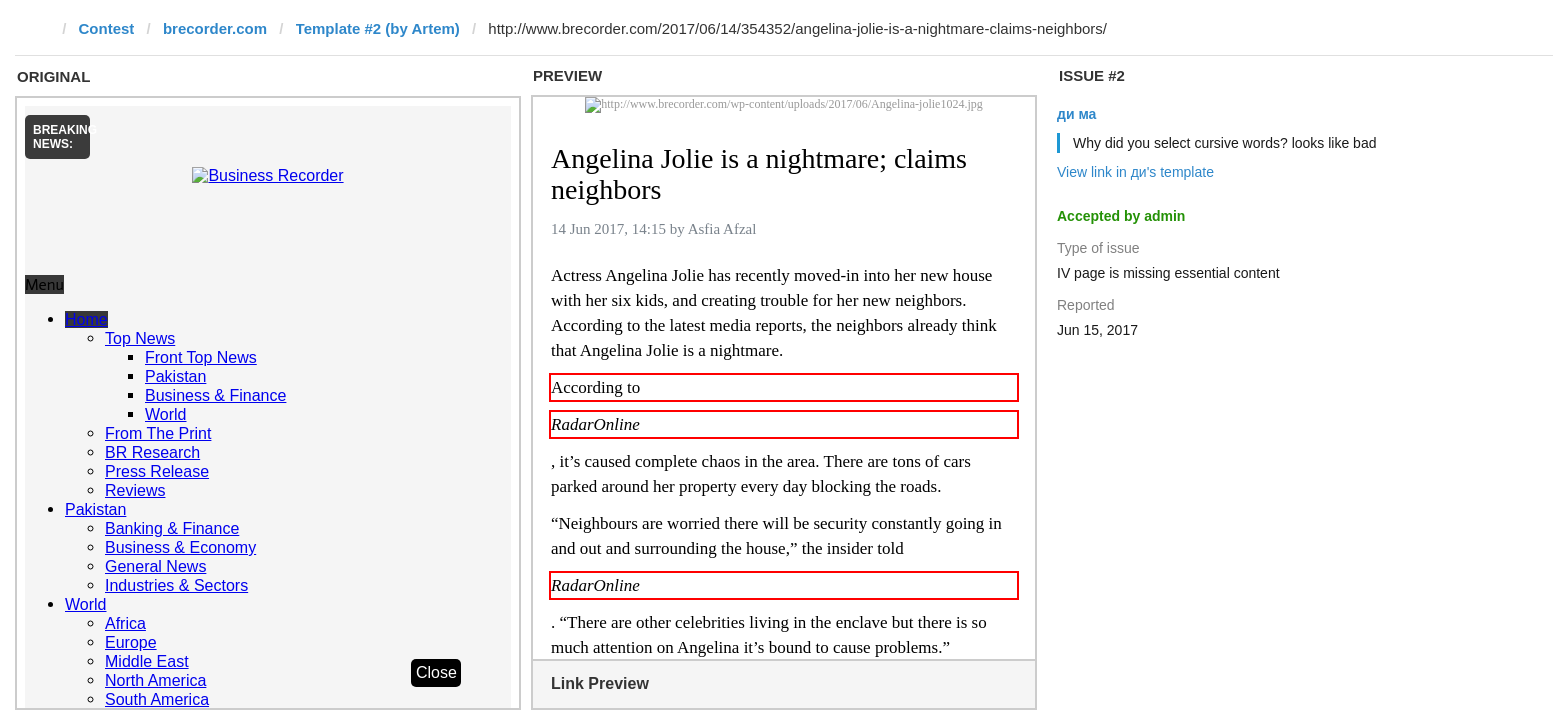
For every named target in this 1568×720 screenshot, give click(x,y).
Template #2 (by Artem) (378, 28)
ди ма (1076, 114)
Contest (107, 28)
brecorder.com (215, 28)
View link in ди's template (1135, 172)
